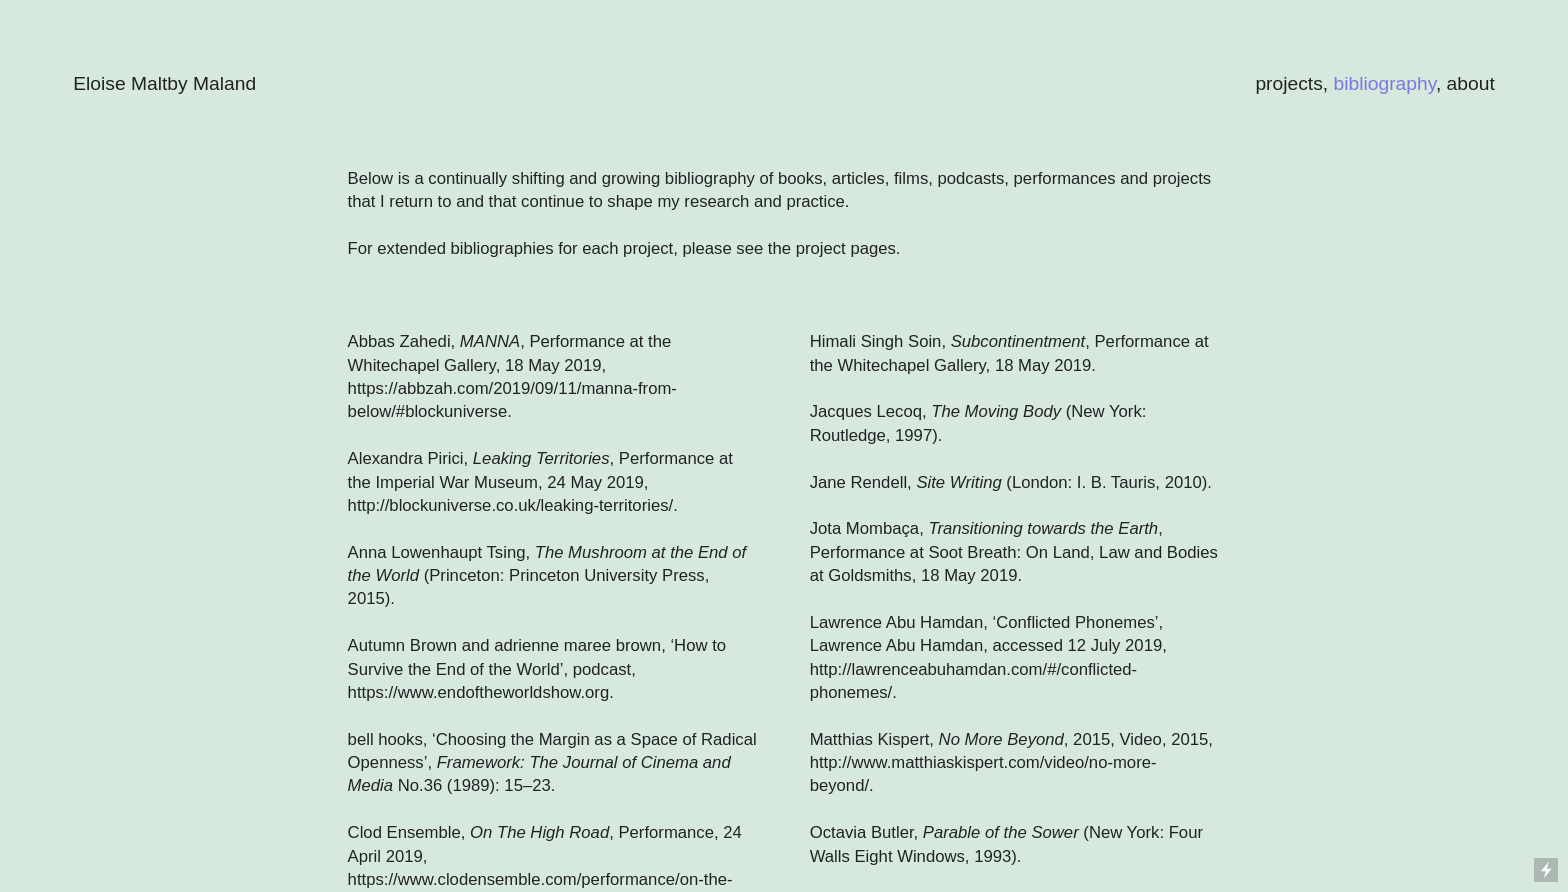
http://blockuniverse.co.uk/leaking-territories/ (511, 505)
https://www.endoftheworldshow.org (479, 692)
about (1471, 83)
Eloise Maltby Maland (164, 83)
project (821, 248)
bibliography (1385, 83)
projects (1288, 83)
